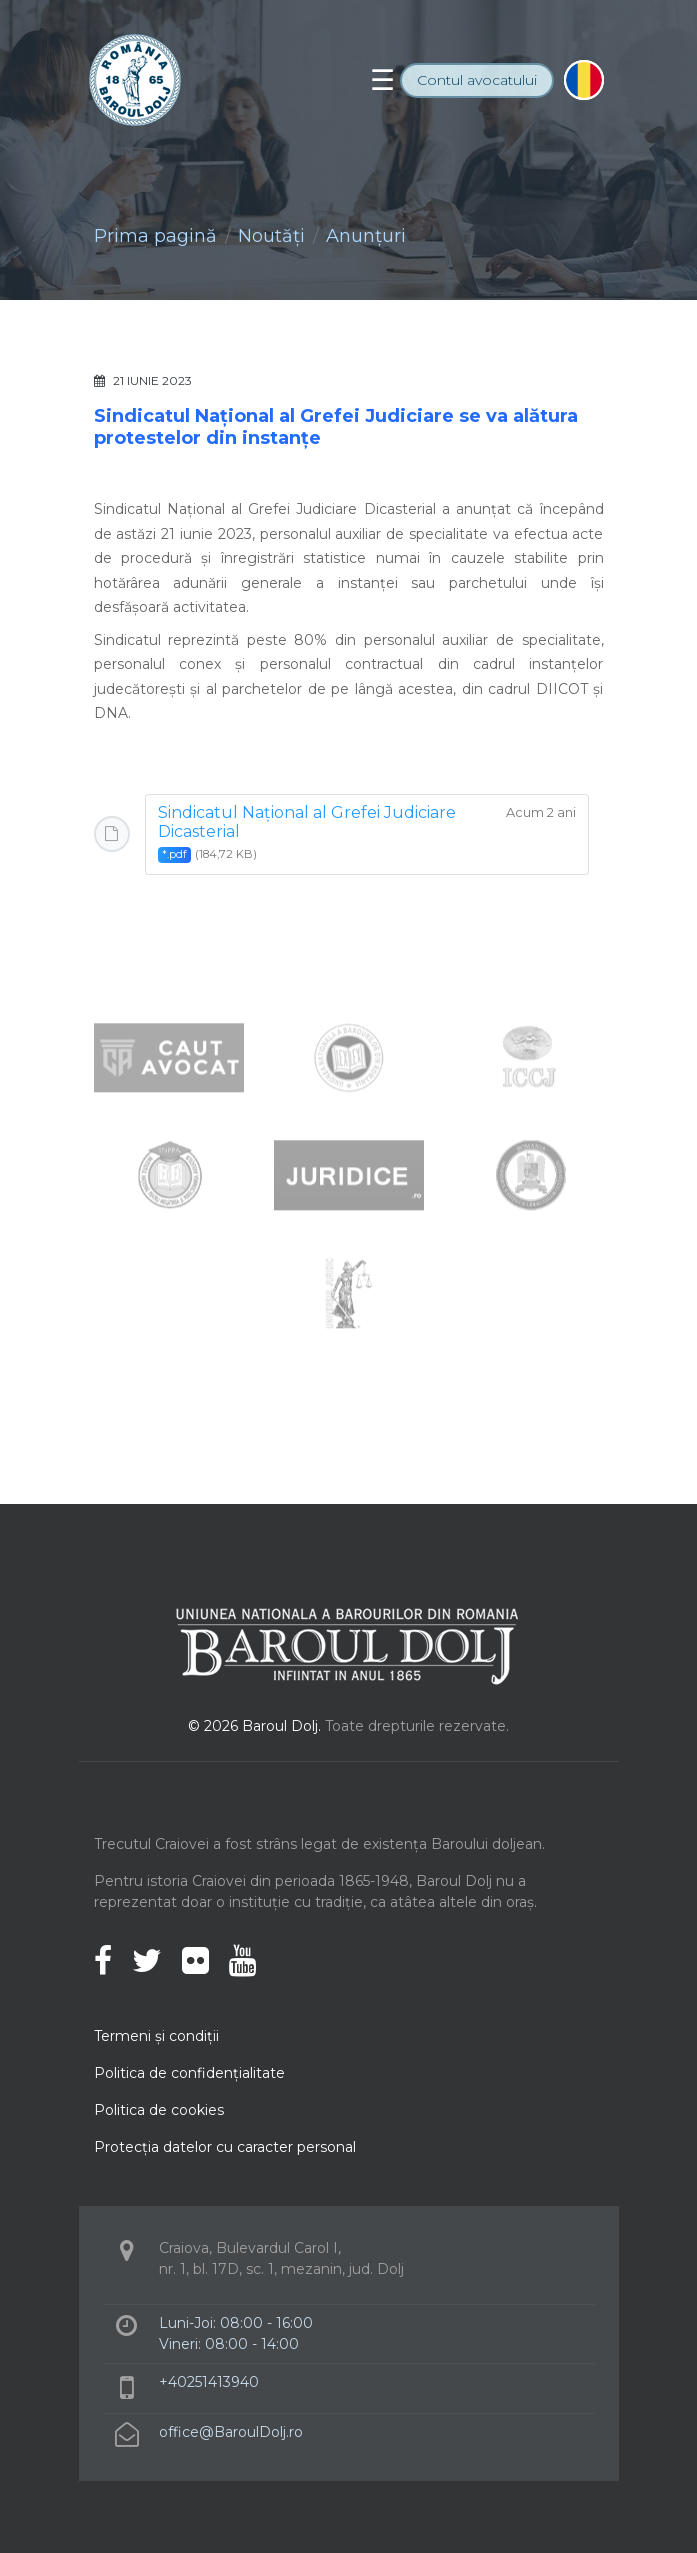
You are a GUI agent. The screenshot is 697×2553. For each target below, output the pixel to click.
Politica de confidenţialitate (189, 2073)
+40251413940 (209, 2382)
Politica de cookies (159, 2110)
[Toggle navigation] (382, 80)
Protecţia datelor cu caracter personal (225, 2147)
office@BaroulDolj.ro (231, 2432)
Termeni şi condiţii (156, 2036)
